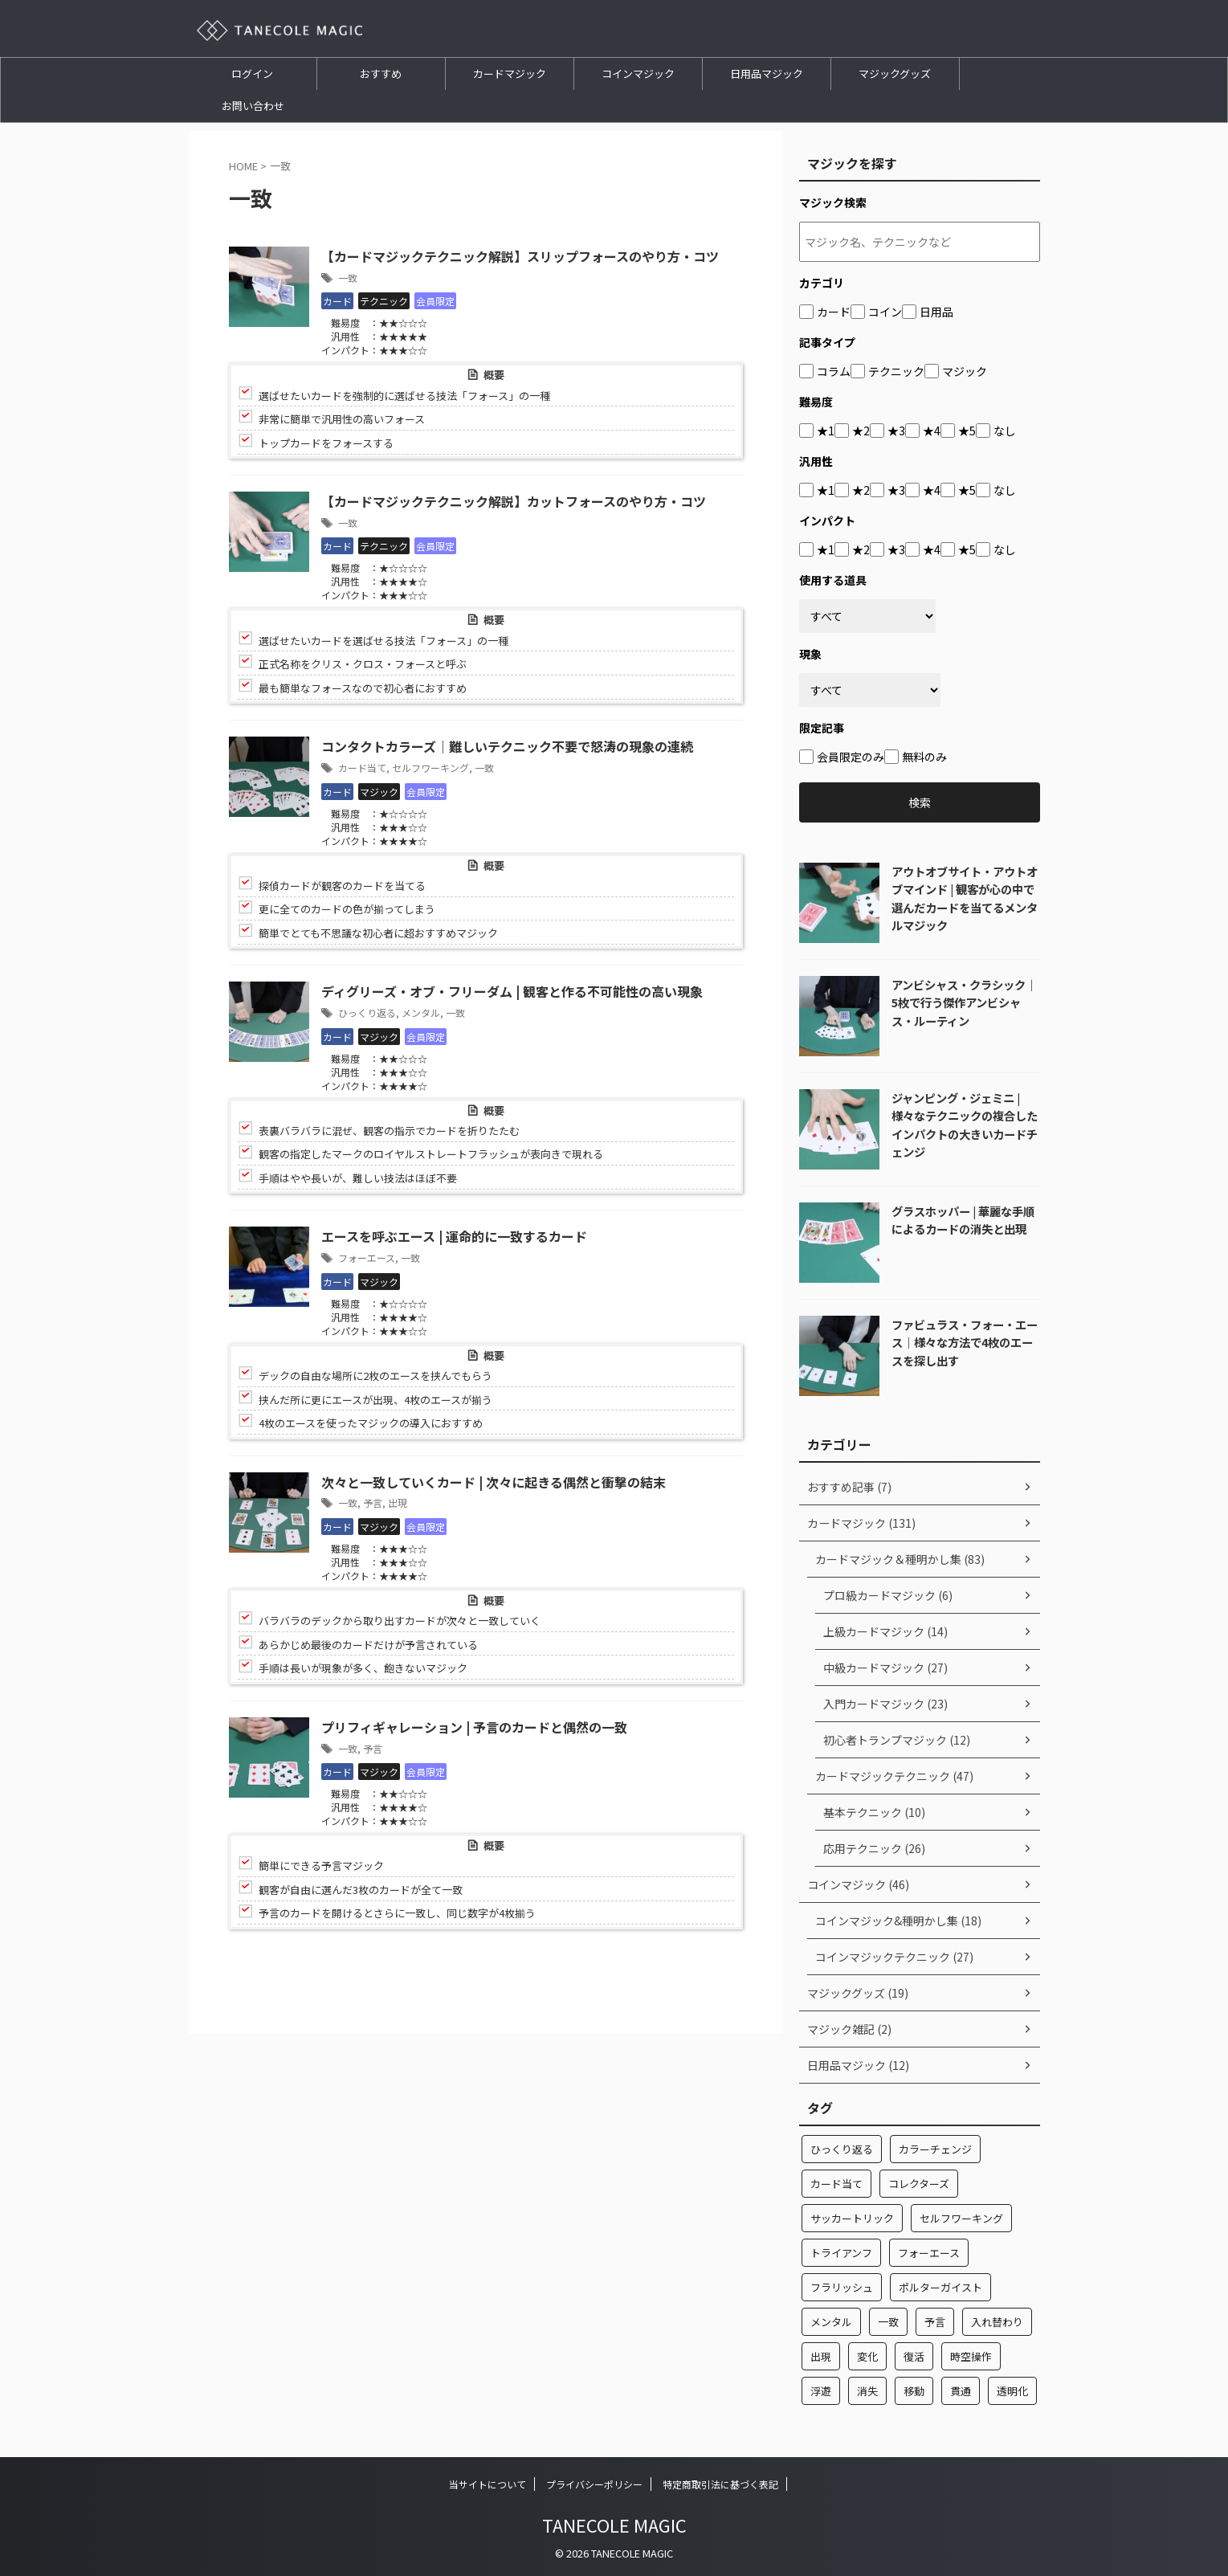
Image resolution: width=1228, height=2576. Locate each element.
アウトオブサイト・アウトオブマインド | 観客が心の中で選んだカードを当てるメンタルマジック (964, 898)
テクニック (896, 371)
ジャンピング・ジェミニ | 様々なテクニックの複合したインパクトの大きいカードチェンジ (964, 1125)
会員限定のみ (850, 757)
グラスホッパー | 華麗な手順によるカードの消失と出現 (962, 1220)
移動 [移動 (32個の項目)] (914, 2390)
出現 (397, 1503)
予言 (372, 1503)
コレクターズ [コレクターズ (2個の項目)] (918, 2183)
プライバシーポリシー (594, 2484)
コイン (885, 312)
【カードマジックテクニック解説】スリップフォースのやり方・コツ (520, 257)
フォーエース (366, 1258)
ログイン (252, 73)
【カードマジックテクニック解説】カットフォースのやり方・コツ (513, 502)
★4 (931, 431)
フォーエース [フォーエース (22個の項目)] (929, 2252)
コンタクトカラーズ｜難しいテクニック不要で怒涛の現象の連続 (507, 747)
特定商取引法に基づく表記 (720, 2484)
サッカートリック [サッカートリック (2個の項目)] (852, 2218)
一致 (347, 277)
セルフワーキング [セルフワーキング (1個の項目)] (961, 2218)
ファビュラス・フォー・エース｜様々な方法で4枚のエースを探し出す (964, 1342)
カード (834, 312)
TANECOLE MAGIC (614, 2524)
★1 (825, 431)
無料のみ (924, 757)
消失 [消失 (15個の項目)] (867, 2390)
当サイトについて (487, 2484)
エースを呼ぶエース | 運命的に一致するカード (454, 1237)
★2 (861, 431)
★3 (896, 431)
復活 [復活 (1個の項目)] (914, 2356)
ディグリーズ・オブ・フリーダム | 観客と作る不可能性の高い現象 (512, 992)
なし (1004, 431)
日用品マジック (766, 73)
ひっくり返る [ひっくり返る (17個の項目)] (841, 2149)
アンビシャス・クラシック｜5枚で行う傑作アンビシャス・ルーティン (964, 1002)
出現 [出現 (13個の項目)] (820, 2356)
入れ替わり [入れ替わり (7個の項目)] (997, 2321)
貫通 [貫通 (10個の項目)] (960, 2390)
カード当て (362, 767)
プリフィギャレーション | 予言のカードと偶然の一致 (474, 1727)
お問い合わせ (253, 105)
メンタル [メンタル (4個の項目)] (831, 2321)
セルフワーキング (430, 767)
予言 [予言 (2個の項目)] (934, 2321)
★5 (967, 431)
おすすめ (381, 73)
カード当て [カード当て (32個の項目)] (836, 2183)
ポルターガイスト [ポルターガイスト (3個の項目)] (940, 2287)
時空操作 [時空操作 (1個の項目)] (971, 2356)
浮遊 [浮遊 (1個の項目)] (820, 2390)
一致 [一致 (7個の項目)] (888, 2321)
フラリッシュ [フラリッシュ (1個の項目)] (841, 2287)
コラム (834, 371)
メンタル (421, 1013)
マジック (964, 371)
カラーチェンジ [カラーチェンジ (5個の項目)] (935, 2149)
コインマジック (638, 73)
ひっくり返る (367, 1013)
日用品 (936, 312)
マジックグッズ (895, 73)
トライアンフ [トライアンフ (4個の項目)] (841, 2252)
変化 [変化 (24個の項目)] (867, 2356)
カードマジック (509, 73)
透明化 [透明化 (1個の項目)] (1012, 2390)
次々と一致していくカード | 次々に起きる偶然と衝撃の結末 (493, 1482)
